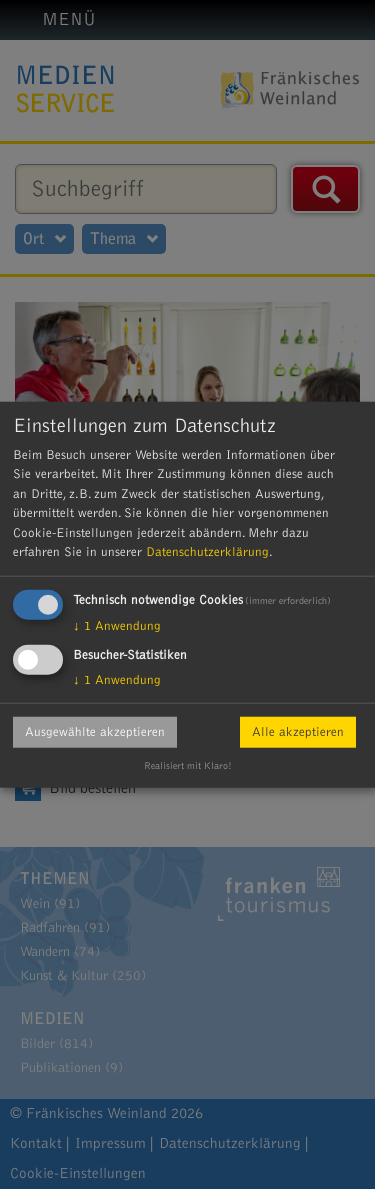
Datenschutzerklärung (207, 552)
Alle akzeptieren (298, 731)
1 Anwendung (117, 625)
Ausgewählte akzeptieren (95, 731)
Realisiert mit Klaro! (188, 766)
